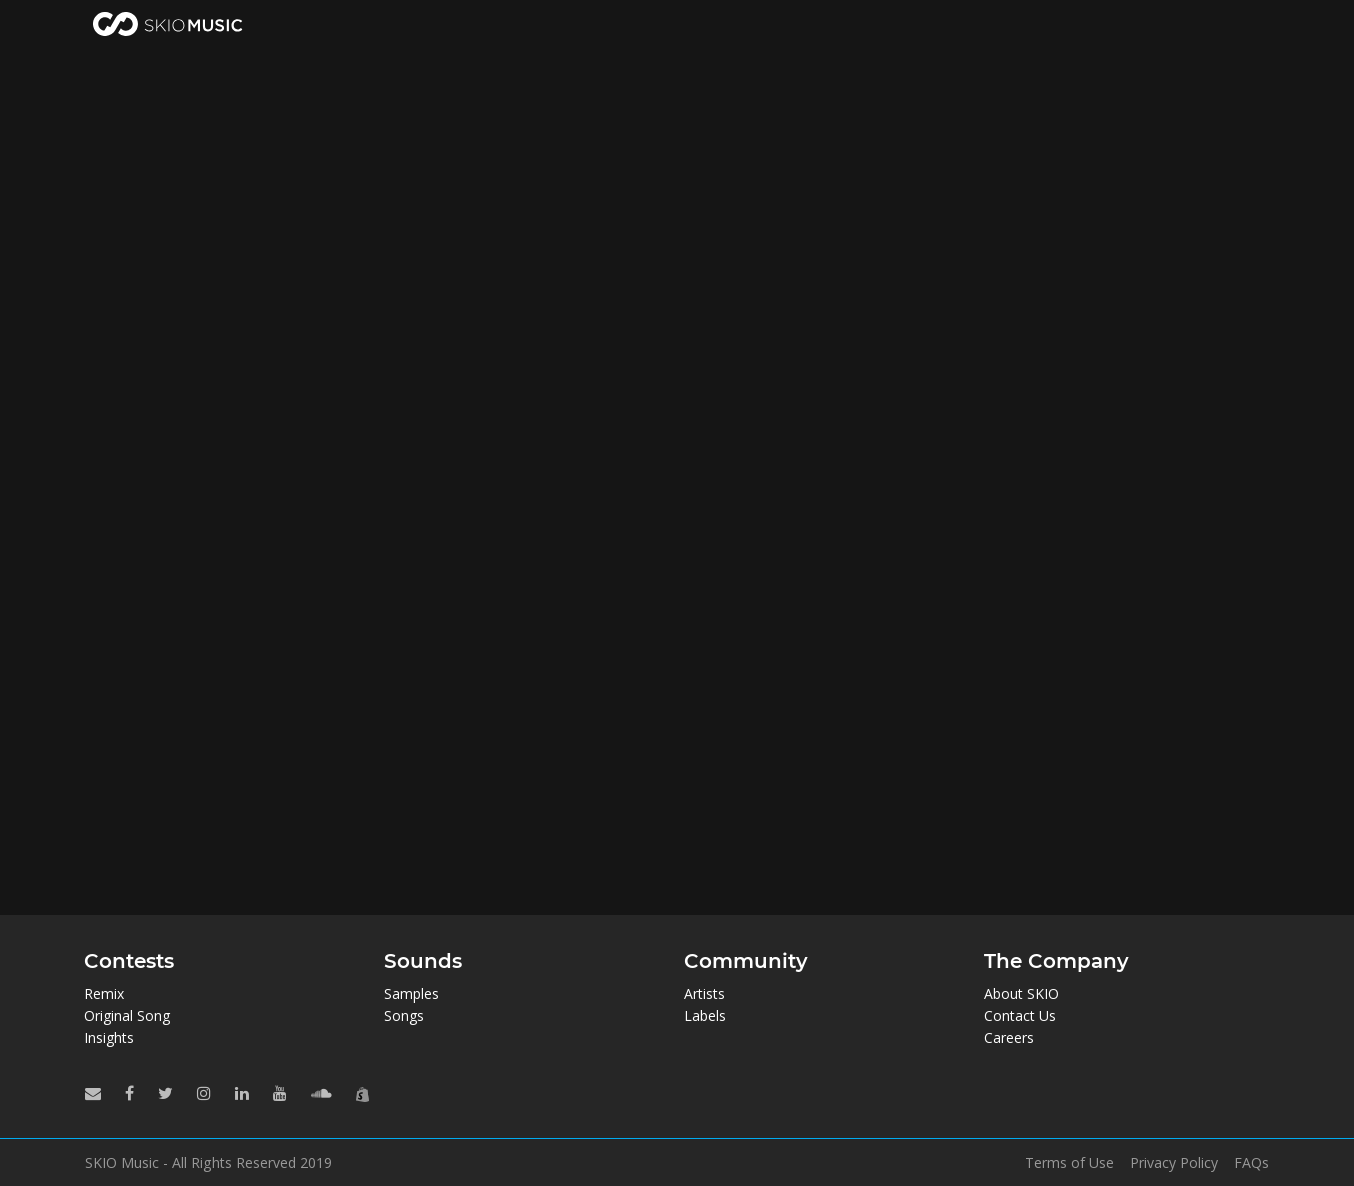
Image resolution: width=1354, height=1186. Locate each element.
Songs (404, 1015)
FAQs (1251, 1163)
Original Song (127, 1015)
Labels (705, 1015)
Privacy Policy (1174, 1163)
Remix (104, 993)
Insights (109, 1037)
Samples (411, 993)
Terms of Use (1069, 1163)
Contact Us (1020, 1015)
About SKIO (1021, 993)
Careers (1009, 1037)
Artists (704, 993)
